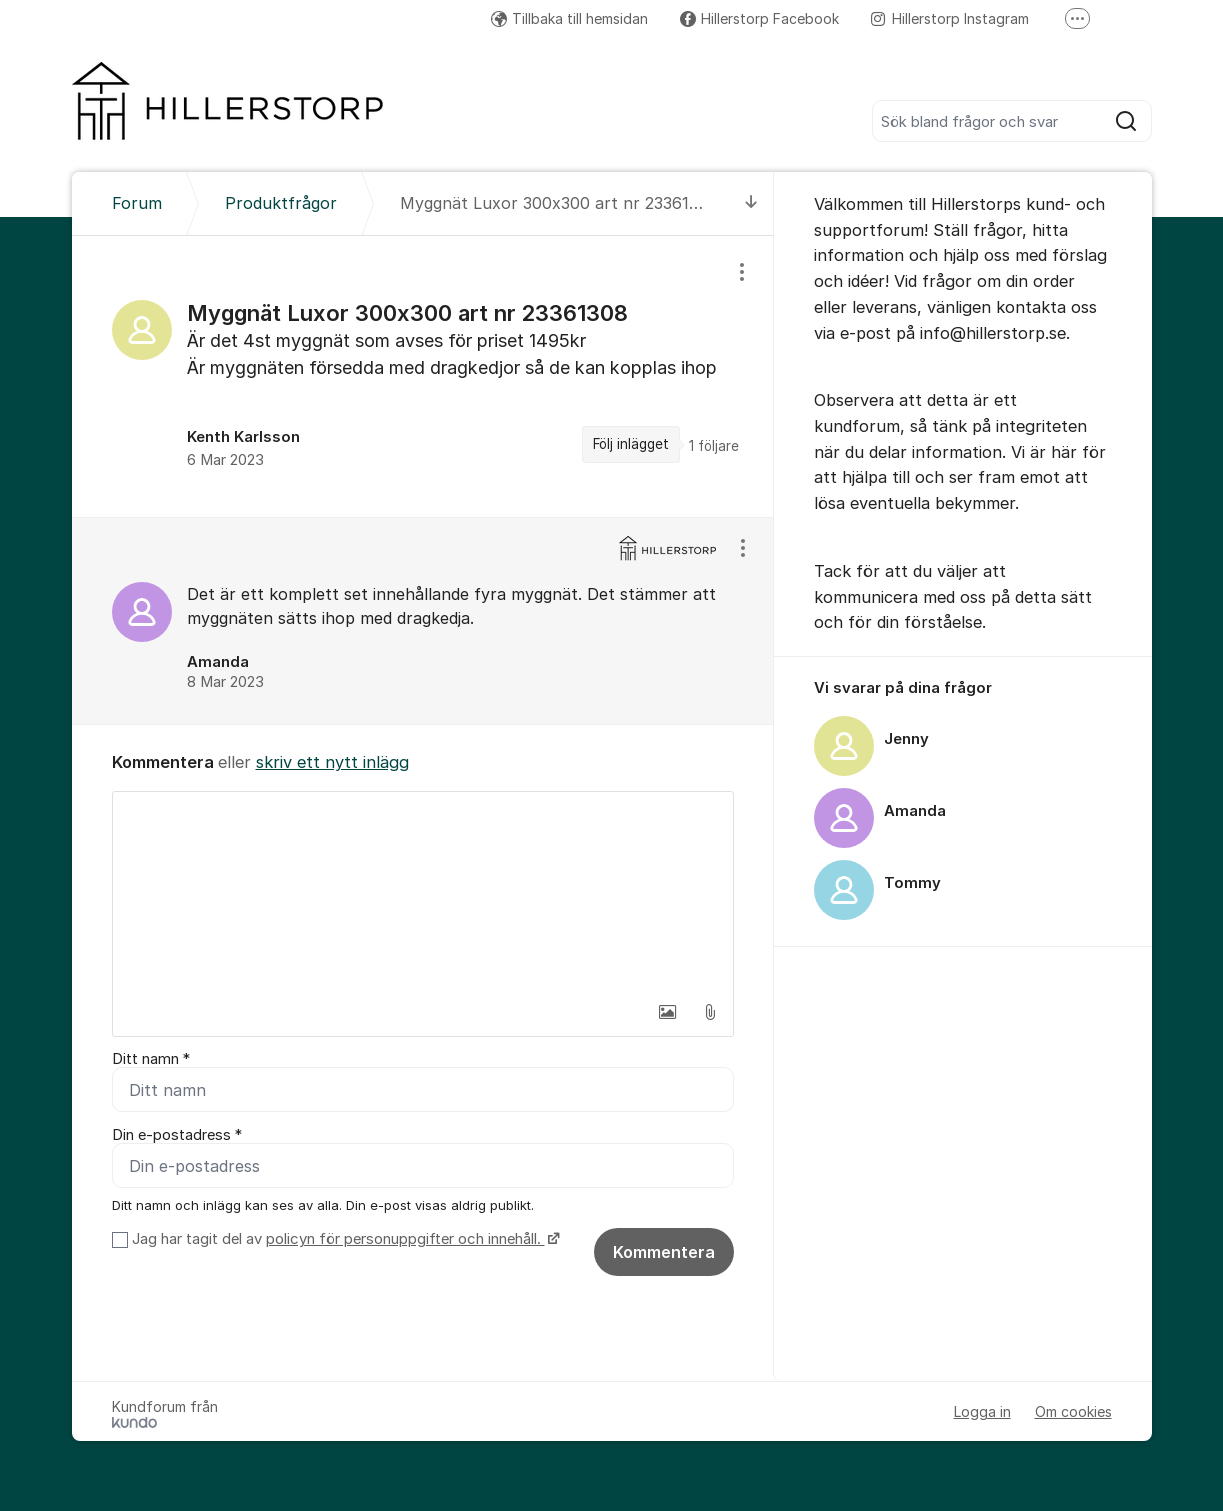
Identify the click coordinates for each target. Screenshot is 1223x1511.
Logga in (982, 1411)
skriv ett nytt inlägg (332, 762)
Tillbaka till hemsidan (569, 18)
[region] (423, 376)
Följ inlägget (631, 444)
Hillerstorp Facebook (759, 18)
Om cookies (1073, 1411)
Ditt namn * (151, 1059)
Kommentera (664, 1252)
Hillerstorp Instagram (950, 18)
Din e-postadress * (177, 1135)
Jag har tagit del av (343, 1239)
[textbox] (423, 892)
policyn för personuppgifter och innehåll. (405, 1239)
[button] (668, 1012)
